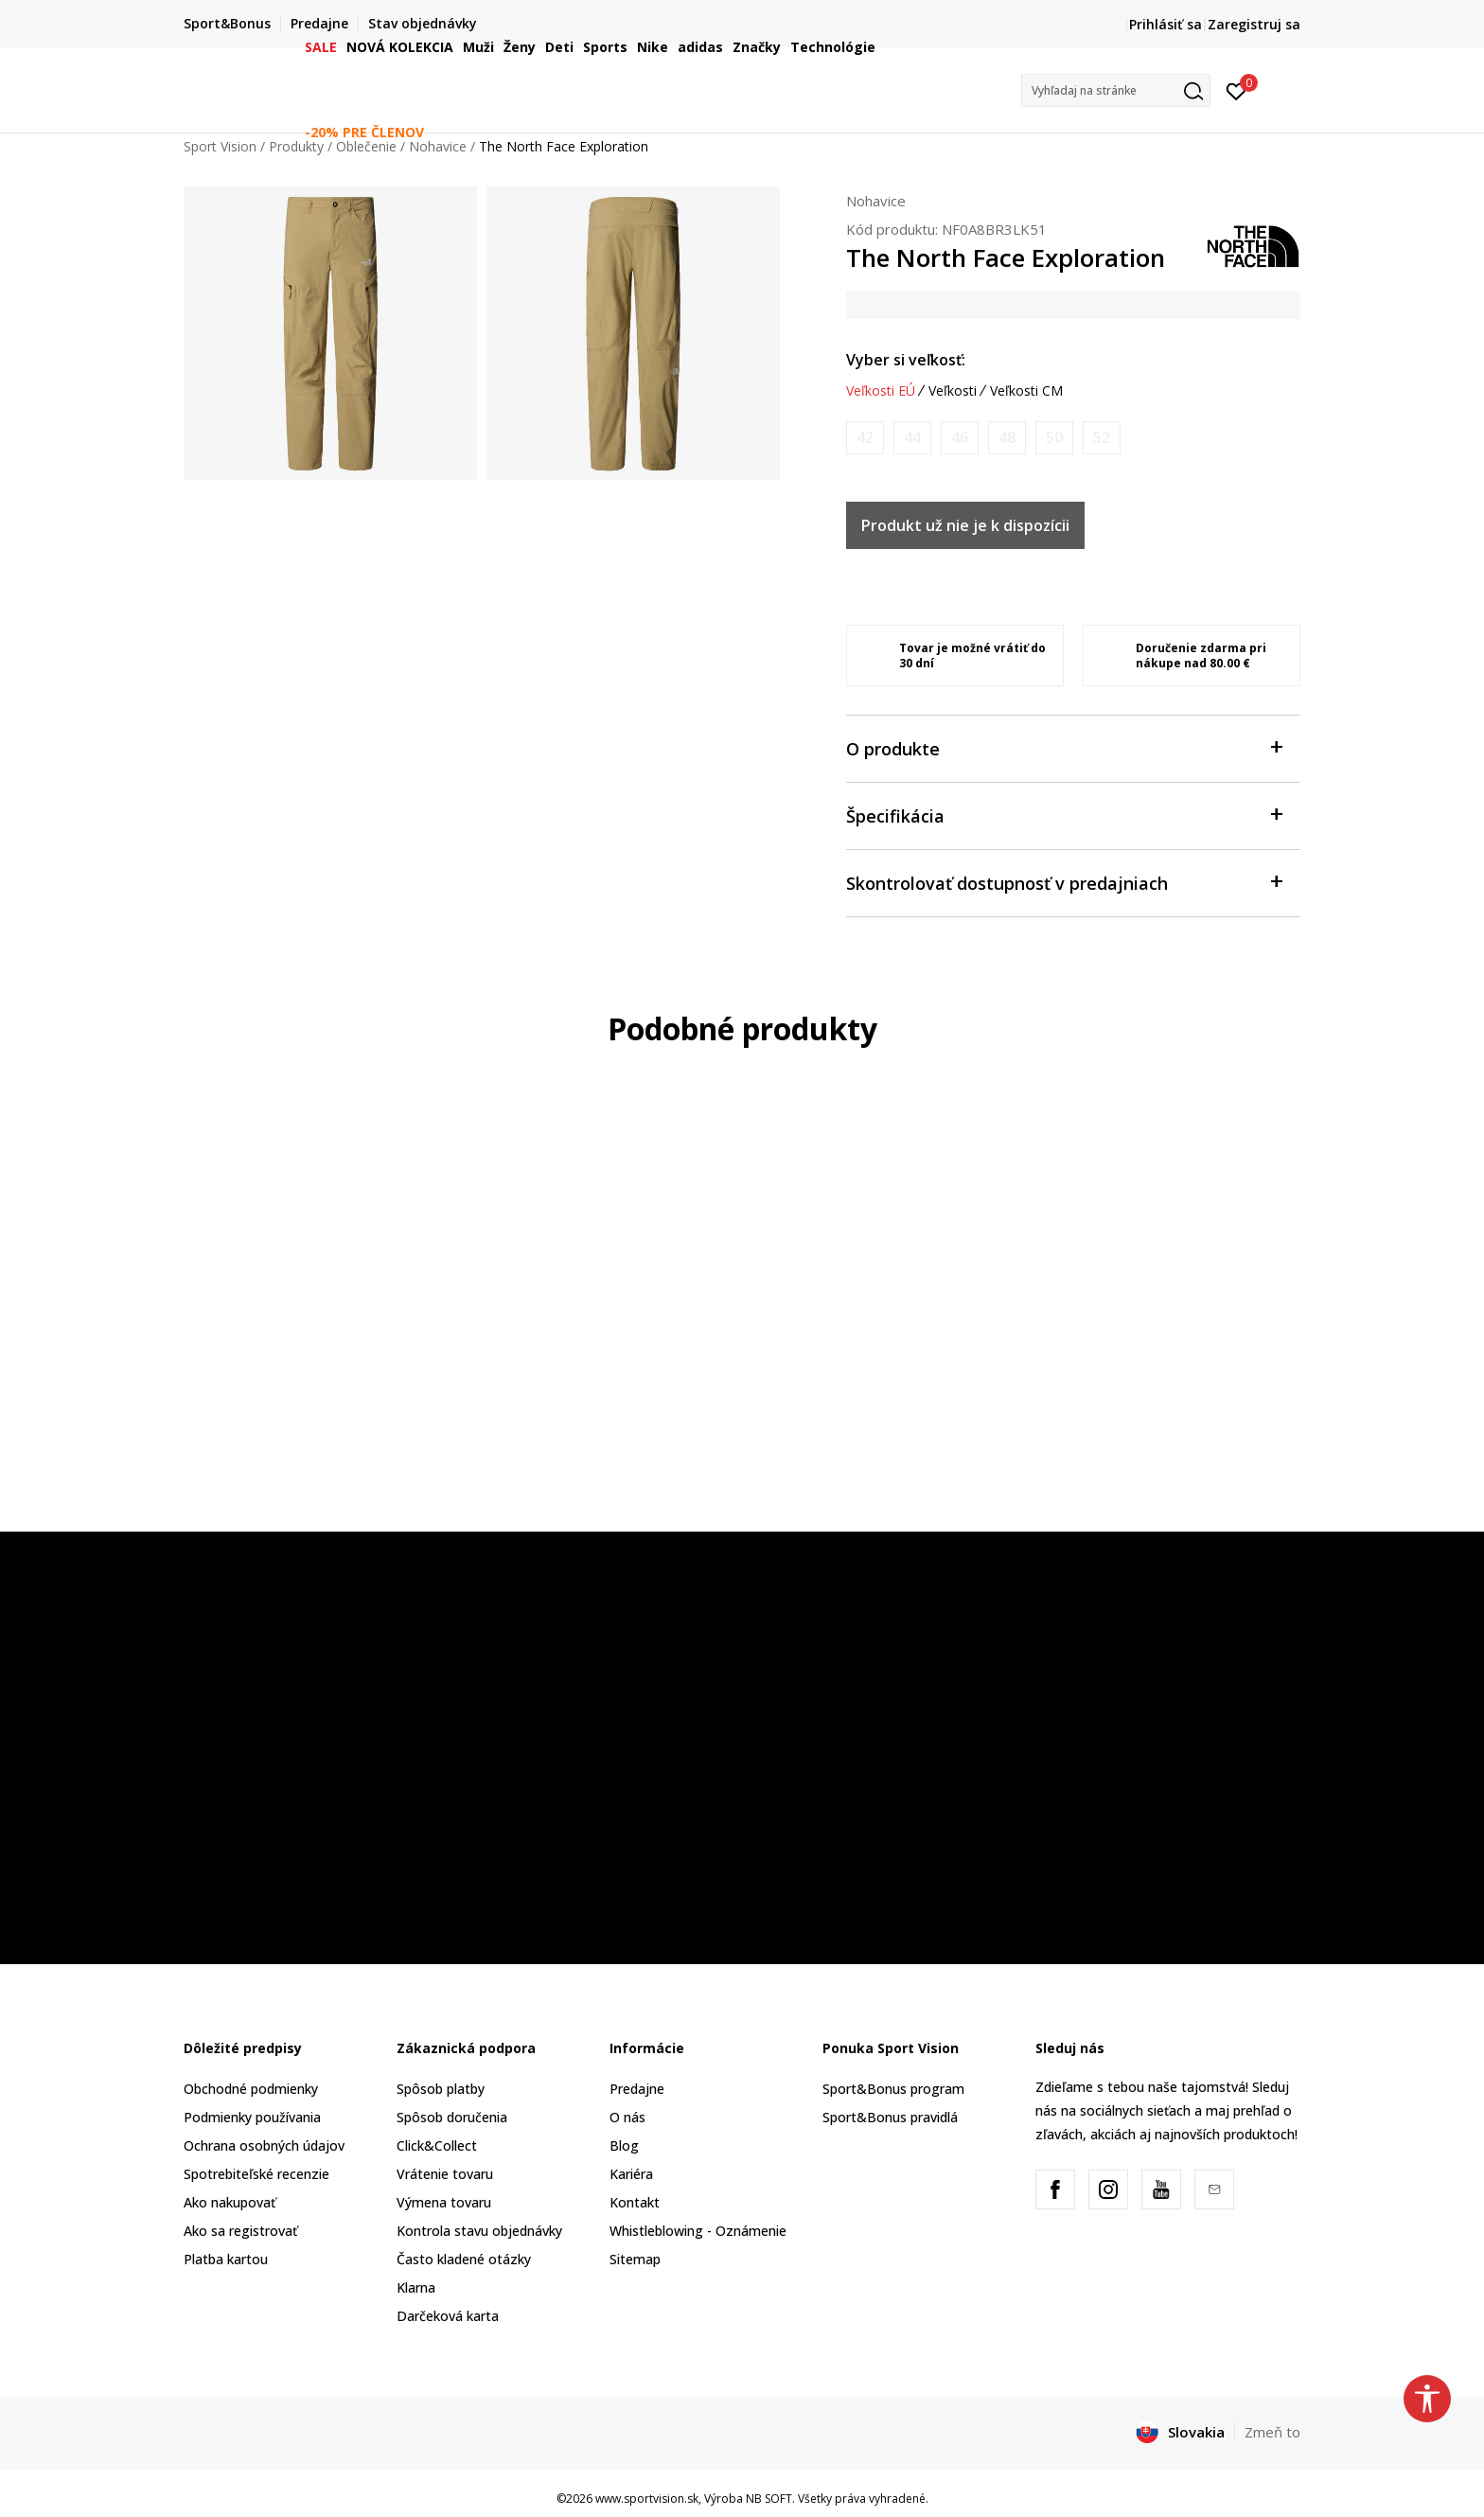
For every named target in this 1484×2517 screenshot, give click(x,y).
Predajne (637, 2089)
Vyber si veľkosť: (905, 359)
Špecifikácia (1063, 814)
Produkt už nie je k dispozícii (965, 525)
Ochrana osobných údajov (264, 2145)
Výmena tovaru (444, 2202)
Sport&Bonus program (893, 2089)
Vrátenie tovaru (445, 2174)
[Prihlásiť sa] (1236, 90)
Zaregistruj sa (1254, 24)
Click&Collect (437, 2145)
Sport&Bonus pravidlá (890, 2117)
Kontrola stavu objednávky (479, 2231)
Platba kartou (226, 2259)
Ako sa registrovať (240, 2231)
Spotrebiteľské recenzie (256, 2174)
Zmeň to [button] (1272, 2431)
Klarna (416, 2287)
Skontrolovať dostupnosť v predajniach (1063, 882)
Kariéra (631, 2174)
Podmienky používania (252, 2117)
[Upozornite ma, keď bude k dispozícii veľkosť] (865, 437)
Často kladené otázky (464, 2259)
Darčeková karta (448, 2316)
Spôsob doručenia (452, 2117)
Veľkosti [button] (952, 391)
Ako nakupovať (229, 2202)
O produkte (1063, 747)
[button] (1115, 90)
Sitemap (635, 2259)
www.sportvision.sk (646, 2498)
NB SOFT (769, 2498)
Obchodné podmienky (251, 2089)
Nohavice (876, 200)
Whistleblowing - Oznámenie (698, 2231)
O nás (627, 2117)
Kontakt (635, 2202)
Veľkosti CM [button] (1026, 391)
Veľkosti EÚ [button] (880, 391)
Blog (624, 2145)
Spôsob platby (441, 2089)
